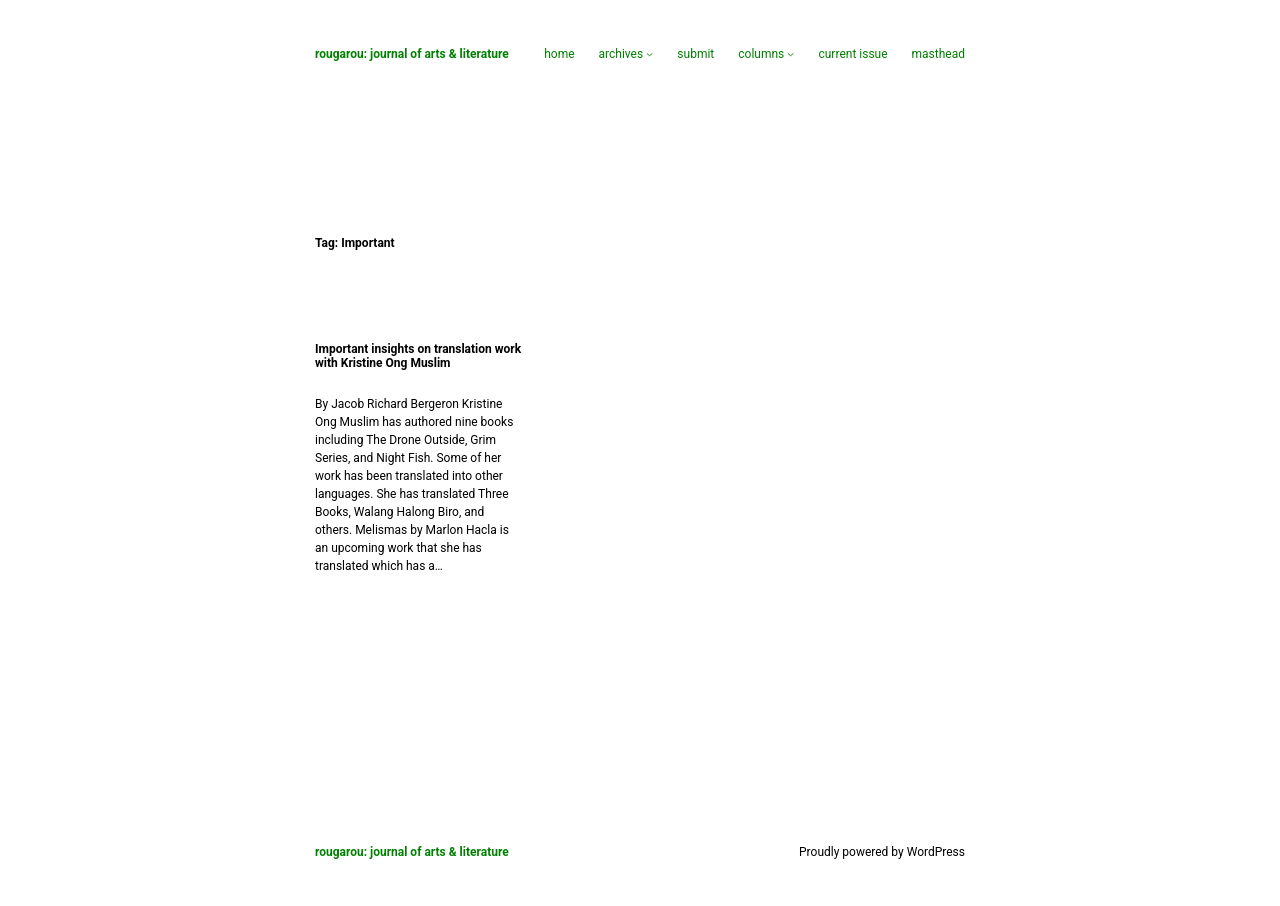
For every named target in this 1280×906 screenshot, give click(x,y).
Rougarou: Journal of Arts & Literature (412, 54)
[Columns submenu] (790, 53)
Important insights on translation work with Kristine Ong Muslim (418, 356)
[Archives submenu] (649, 53)
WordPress (936, 852)
